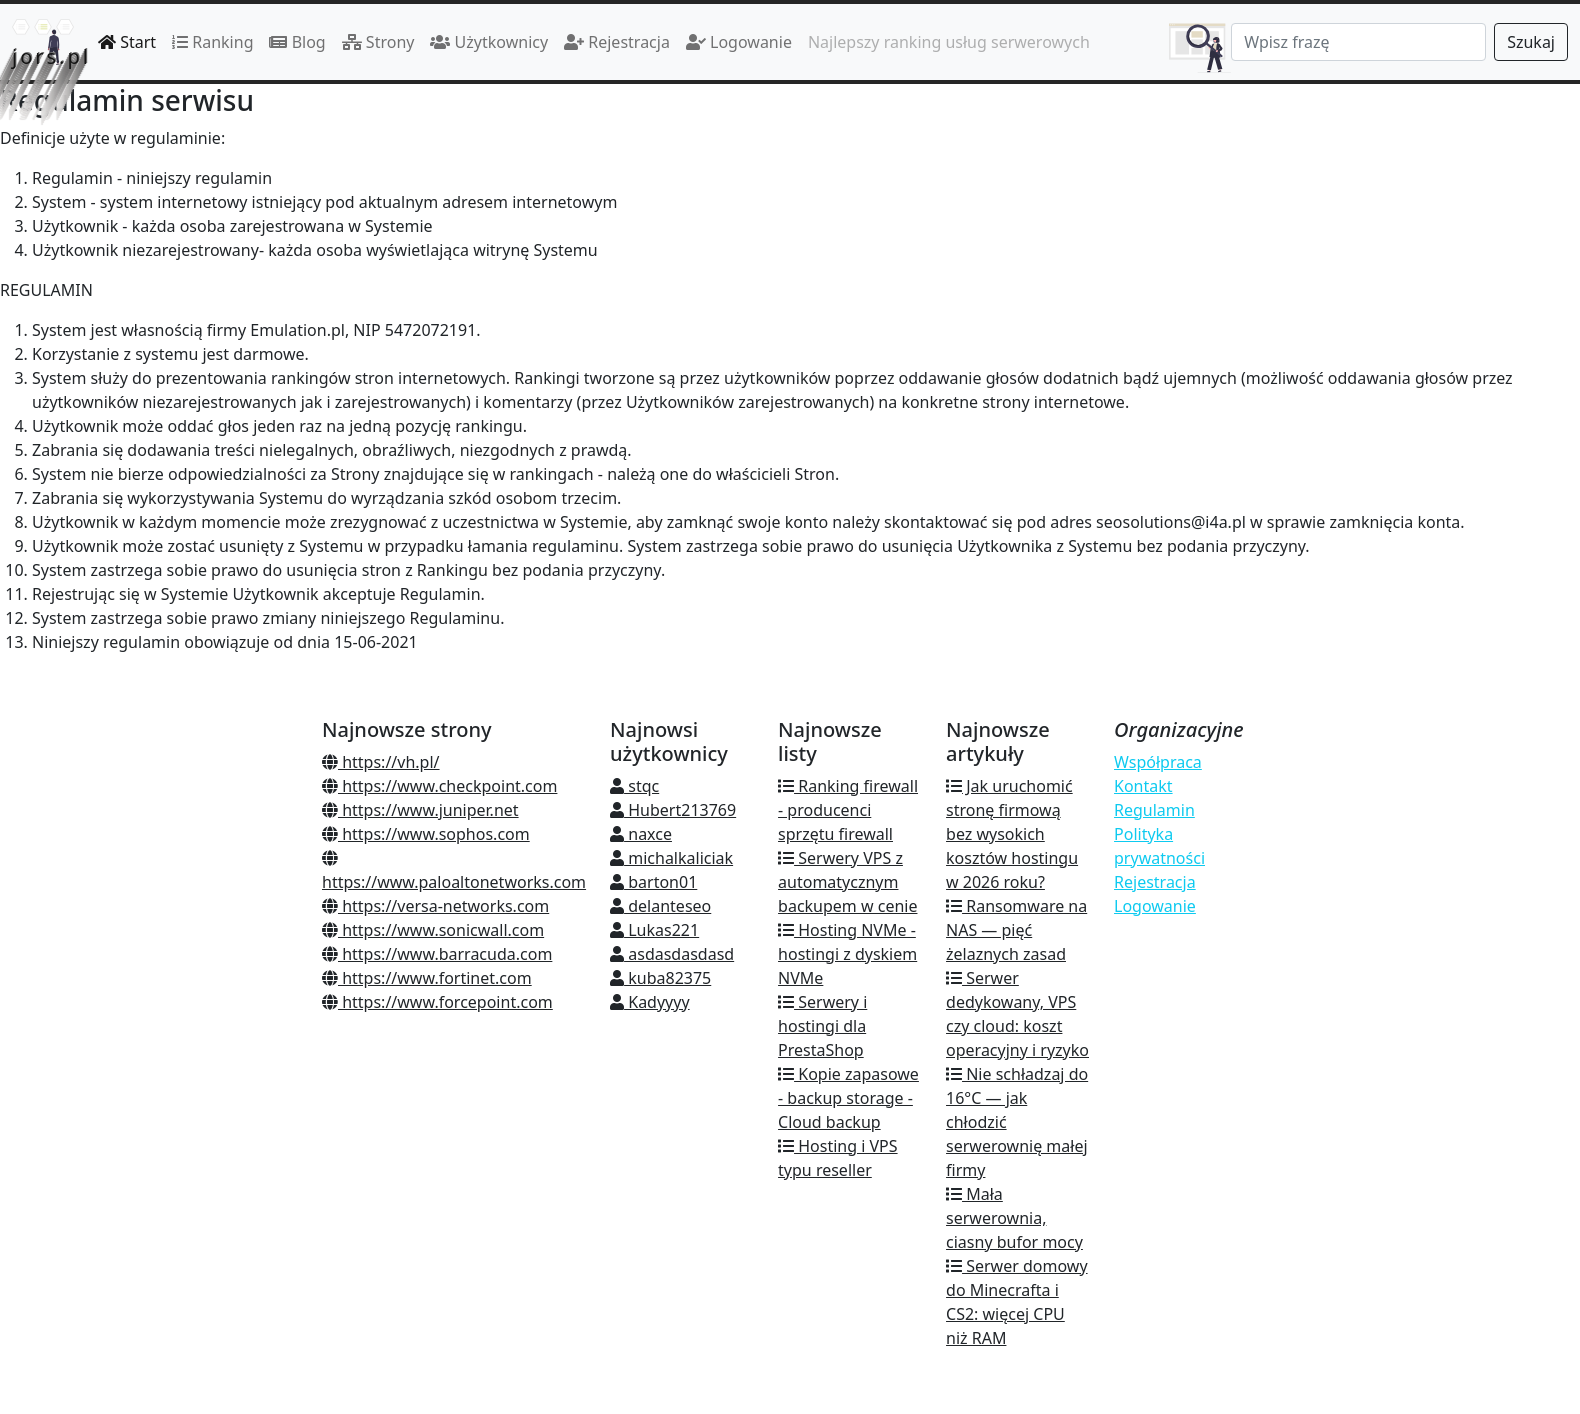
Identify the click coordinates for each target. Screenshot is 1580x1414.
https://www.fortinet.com (427, 978)
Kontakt (1143, 786)
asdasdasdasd (672, 954)
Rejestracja (617, 42)
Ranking (212, 42)
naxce (641, 834)
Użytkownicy (489, 42)
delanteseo (660, 906)
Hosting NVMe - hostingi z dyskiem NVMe (847, 954)
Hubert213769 (673, 810)
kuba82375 (660, 978)
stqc (634, 786)
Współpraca (1158, 762)
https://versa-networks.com (435, 906)
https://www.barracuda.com (437, 954)
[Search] (1358, 42)
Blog (297, 42)
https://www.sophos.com (426, 834)
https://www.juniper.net (420, 810)
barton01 (653, 882)
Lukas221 (654, 930)
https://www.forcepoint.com (437, 1002)
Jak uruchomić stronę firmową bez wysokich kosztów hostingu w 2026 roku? (1012, 834)
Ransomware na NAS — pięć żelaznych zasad (1016, 930)
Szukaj (1531, 42)
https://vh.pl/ (381, 762)
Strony (378, 42)
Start (127, 42)
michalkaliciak (671, 858)
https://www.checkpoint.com (439, 786)
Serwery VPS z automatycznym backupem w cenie (847, 882)
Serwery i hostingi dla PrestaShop (822, 1026)
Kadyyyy (650, 1002)
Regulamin (1154, 810)
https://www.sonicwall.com (433, 930)
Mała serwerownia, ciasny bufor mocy (1014, 1218)
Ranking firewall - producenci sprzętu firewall (848, 810)
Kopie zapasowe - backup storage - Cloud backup (848, 1098)
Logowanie (739, 42)
